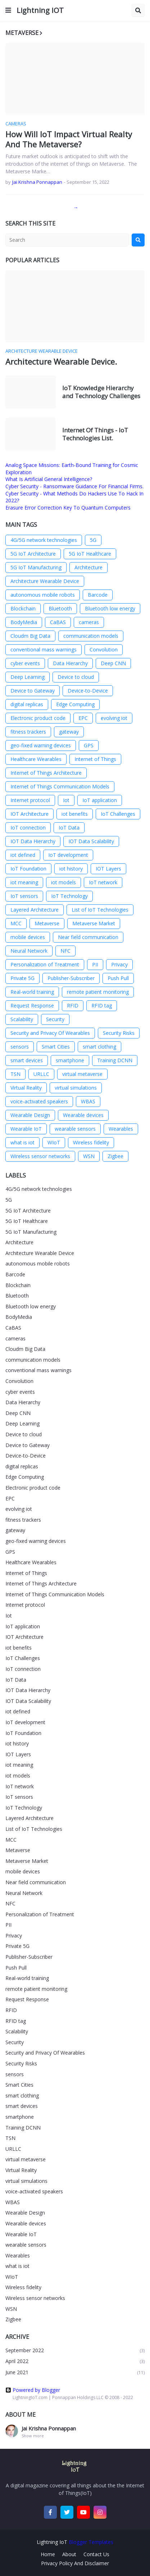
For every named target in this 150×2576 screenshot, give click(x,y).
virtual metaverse (82, 1074)
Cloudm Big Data (30, 635)
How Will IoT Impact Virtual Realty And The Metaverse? (68, 139)
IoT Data (69, 827)
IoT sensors (24, 896)
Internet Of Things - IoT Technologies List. (95, 434)
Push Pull (118, 978)
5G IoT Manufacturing (36, 567)
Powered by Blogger (32, 2390)
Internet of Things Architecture (46, 772)
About (69, 2554)
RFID (72, 1005)
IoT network (103, 882)
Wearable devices (83, 1115)
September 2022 (75, 2350)
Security (55, 1019)
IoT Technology (69, 896)
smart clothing (99, 1046)
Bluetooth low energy (110, 608)
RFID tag (101, 1005)
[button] (8, 10)
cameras (89, 622)
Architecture (88, 567)
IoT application (99, 800)
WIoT (53, 1142)
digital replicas (26, 704)
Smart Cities (56, 1046)
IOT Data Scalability (91, 841)
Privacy (119, 964)
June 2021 (75, 2372)
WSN (89, 1156)
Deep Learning (27, 676)
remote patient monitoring (98, 991)
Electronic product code (37, 718)
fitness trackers (28, 731)
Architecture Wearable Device (44, 581)
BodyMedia (23, 622)
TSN (15, 1074)
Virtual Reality (26, 1087)
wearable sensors (75, 1128)
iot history (71, 868)
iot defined (22, 854)
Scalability (21, 1019)
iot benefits (75, 813)
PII (95, 964)
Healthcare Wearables (36, 759)
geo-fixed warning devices (40, 745)
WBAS (88, 1101)
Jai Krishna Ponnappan (49, 2428)
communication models (90, 635)
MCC (16, 923)
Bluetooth (60, 608)
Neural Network (28, 950)
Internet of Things (95, 759)
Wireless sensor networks (40, 1156)
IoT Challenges (118, 813)
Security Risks (119, 1032)
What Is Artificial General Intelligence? (48, 479)
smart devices (26, 1060)
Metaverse (47, 923)
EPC (83, 718)
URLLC (41, 1074)
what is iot (22, 1142)
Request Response (32, 1005)
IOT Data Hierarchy (32, 841)
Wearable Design (30, 1115)
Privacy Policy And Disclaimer (75, 2563)
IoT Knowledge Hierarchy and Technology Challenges (101, 392)
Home (48, 2554)
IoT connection (28, 827)
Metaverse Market (93, 923)
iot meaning (24, 882)
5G (93, 540)
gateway (69, 731)
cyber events (25, 663)
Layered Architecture (34, 909)
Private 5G (22, 978)
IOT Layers (108, 868)
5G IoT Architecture (33, 553)
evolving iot (114, 718)
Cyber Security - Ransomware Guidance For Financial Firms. (74, 486)
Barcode (98, 594)
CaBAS (58, 622)
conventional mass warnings (43, 649)
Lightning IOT (40, 10)
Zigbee (115, 1156)
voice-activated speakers (39, 1101)
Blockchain (23, 608)
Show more (33, 2435)
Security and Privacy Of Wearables (50, 1032)
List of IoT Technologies (100, 909)
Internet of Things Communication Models (59, 786)
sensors (19, 1046)
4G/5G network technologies (43, 540)
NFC (65, 950)
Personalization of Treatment (44, 964)
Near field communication (88, 937)
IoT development (68, 854)
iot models (63, 882)
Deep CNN (113, 663)
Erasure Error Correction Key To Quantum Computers (68, 507)
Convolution (104, 649)
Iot (66, 800)
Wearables (121, 1128)
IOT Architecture (29, 813)
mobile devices (27, 937)
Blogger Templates (91, 2542)
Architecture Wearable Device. (61, 361)
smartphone (70, 1060)
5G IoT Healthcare (90, 553)
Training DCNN (114, 1060)
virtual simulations (76, 1087)
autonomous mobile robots (42, 594)
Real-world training (32, 991)
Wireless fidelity (91, 1142)
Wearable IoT (26, 1128)
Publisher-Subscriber (71, 978)
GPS (89, 745)
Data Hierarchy (70, 663)
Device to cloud (76, 676)
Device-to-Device (88, 690)
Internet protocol (30, 800)
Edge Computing (75, 704)
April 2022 (75, 2361)
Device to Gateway (32, 690)
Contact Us (96, 2554)
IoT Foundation (28, 868)
